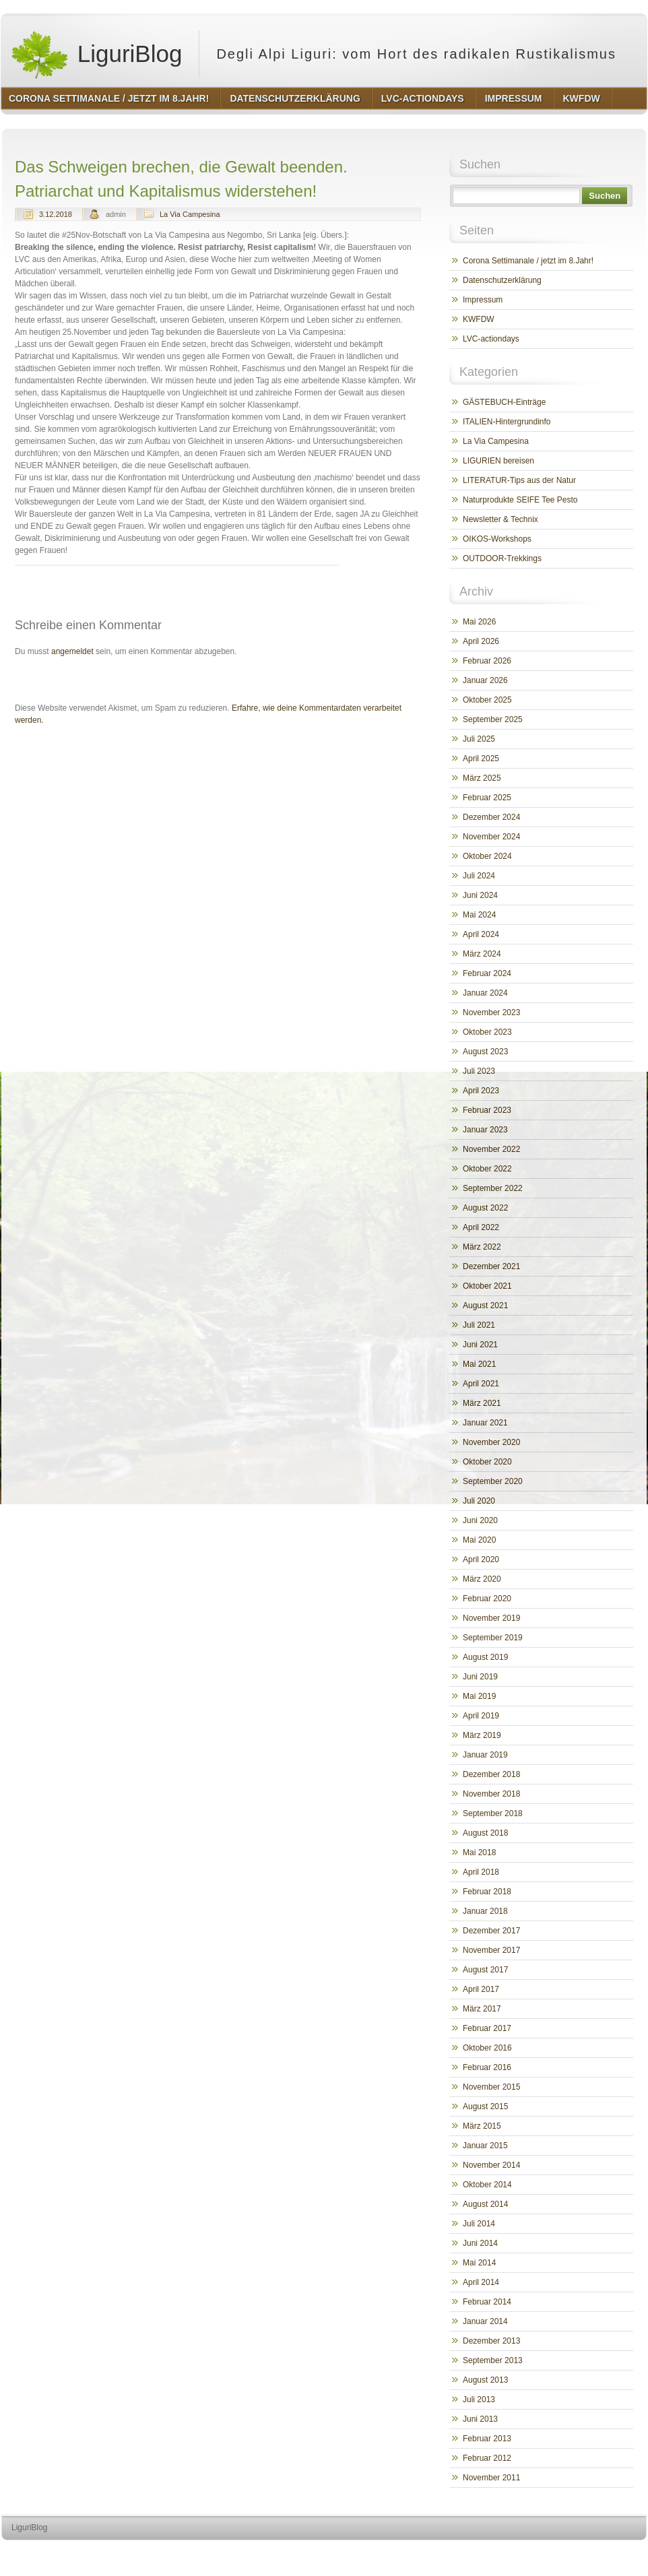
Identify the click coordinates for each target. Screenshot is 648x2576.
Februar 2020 (487, 1598)
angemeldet (72, 651)
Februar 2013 (487, 2438)
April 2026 (481, 641)
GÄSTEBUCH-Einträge (504, 402)
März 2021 (482, 1403)
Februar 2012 (487, 2458)
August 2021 (485, 1305)
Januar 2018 (485, 1911)
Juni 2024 (480, 895)
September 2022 (493, 1188)
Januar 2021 (485, 1422)
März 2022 (482, 1247)
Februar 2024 (487, 973)
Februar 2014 (487, 2302)
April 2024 (481, 934)
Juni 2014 (480, 2243)
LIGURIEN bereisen (498, 460)
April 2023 (481, 1090)
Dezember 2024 (491, 817)
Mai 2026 (479, 621)
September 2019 (493, 1637)
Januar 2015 (485, 2145)
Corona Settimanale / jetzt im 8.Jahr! (528, 260)
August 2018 (485, 1833)
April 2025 (481, 758)
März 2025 (482, 778)
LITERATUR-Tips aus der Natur (519, 480)
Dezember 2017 (491, 1930)
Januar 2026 (485, 680)
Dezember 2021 (491, 1266)
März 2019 (482, 1735)
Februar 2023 (487, 1110)
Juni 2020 (480, 1520)
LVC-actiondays (491, 339)
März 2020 (482, 1579)
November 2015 (491, 2087)
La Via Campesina (190, 214)
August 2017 (485, 1969)
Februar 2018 (487, 1891)
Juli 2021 (479, 1325)
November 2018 (491, 1794)
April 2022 (481, 1227)
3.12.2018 (55, 214)
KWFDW (478, 319)
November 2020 (491, 1442)
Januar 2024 (485, 993)
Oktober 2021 (487, 1286)
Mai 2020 (479, 1540)
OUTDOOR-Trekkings (502, 558)
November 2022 (491, 1149)
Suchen (604, 196)
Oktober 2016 (487, 2048)
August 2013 (485, 2380)
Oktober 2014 (487, 2184)
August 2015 (485, 2106)
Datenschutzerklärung (502, 280)
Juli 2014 (479, 2223)
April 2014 (481, 2282)
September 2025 (493, 719)
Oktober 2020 (487, 1462)
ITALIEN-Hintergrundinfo (507, 421)
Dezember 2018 (491, 1774)
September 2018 (493, 1813)
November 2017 (491, 1950)
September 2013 (493, 2360)
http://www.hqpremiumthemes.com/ (594, 2552)
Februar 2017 (487, 2028)
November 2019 (491, 1618)
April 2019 (481, 1715)
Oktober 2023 (487, 1032)
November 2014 (491, 2165)
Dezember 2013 (491, 2341)
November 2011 (491, 2477)
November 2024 (491, 836)
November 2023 (491, 1012)
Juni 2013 (480, 2419)
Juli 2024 (479, 875)
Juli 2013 (479, 2399)
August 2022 (485, 1208)
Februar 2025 (487, 797)
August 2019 (485, 1657)
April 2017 (481, 1989)
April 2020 (481, 1559)
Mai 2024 (479, 915)
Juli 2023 (479, 1071)
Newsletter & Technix (500, 519)
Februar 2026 (487, 661)
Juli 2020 (479, 1501)
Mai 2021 (479, 1364)
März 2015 (482, 2126)
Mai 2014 (479, 2262)
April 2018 (481, 1872)
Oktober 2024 (487, 856)
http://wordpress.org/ (495, 2552)
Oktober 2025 (487, 700)
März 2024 (482, 954)
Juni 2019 (480, 1676)
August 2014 (485, 2204)
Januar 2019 (485, 1755)
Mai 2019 (479, 1696)
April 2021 (481, 1383)
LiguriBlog (96, 53)
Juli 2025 (479, 739)
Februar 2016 (487, 2067)
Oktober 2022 (487, 1168)
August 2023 (485, 1051)
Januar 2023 (485, 1129)
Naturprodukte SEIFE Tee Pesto (520, 500)
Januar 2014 (485, 2321)
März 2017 (482, 2009)
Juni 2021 (480, 1344)
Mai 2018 (479, 1852)
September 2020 (493, 1481)
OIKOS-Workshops (497, 539)
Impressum (483, 299)
